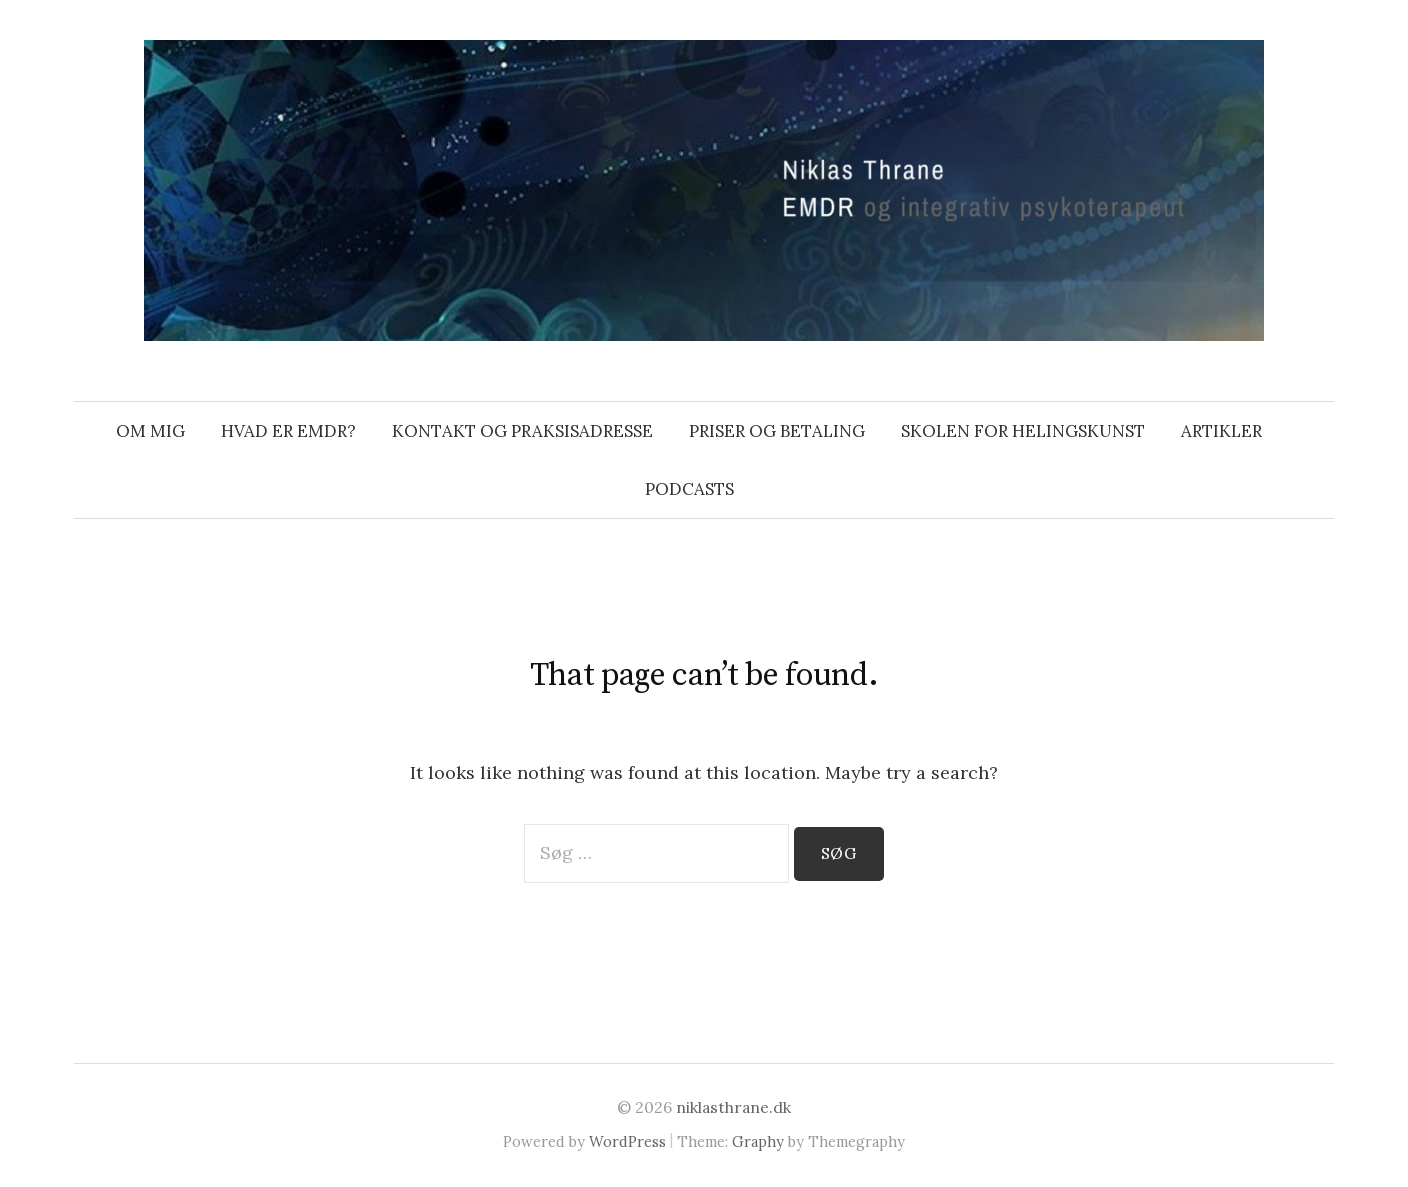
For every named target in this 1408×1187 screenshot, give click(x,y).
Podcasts (689, 489)
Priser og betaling (777, 431)
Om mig (150, 431)
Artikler (1221, 431)
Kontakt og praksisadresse (522, 431)
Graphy (758, 1141)
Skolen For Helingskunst (1023, 431)
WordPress (627, 1141)
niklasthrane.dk (733, 1107)
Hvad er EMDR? (288, 431)
